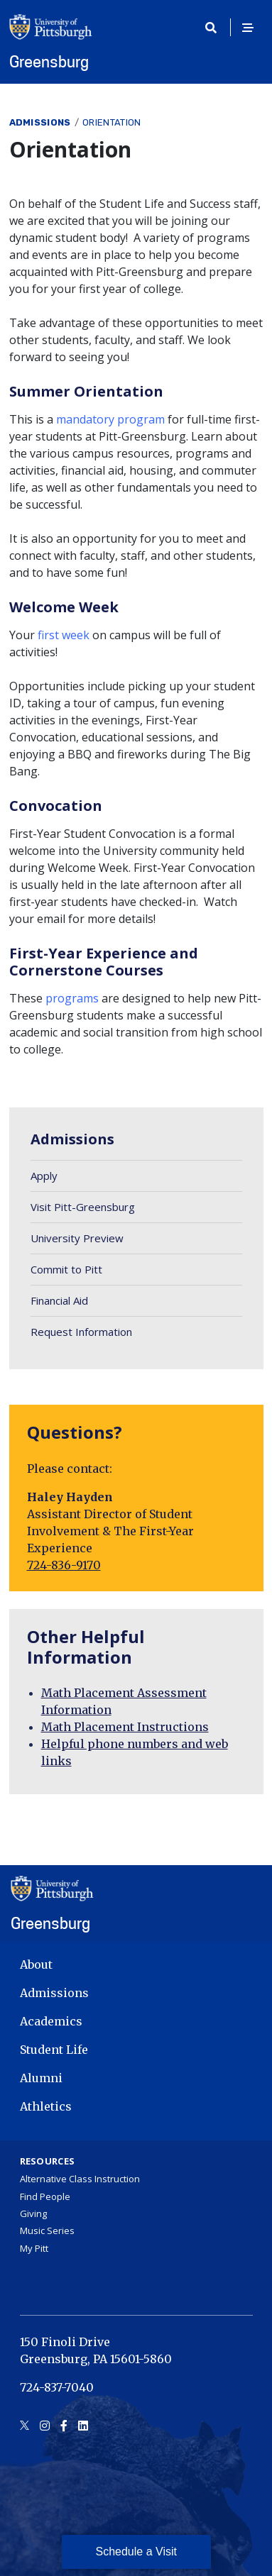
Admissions (40, 122)
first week (63, 635)
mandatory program (110, 419)
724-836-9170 (64, 1565)
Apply (44, 1175)
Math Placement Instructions (125, 1727)
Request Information (81, 1332)
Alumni (41, 2078)
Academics (51, 2021)
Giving (33, 2213)
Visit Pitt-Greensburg (83, 1207)
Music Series (47, 2230)
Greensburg (49, 62)
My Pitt (34, 2248)
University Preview (77, 1238)
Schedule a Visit (136, 2551)
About (36, 1964)
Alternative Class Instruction (80, 2178)
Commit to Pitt (66, 1269)
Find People (45, 2196)
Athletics (46, 2106)
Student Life (54, 2049)
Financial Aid (59, 1300)
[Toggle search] (216, 27)
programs (72, 998)
